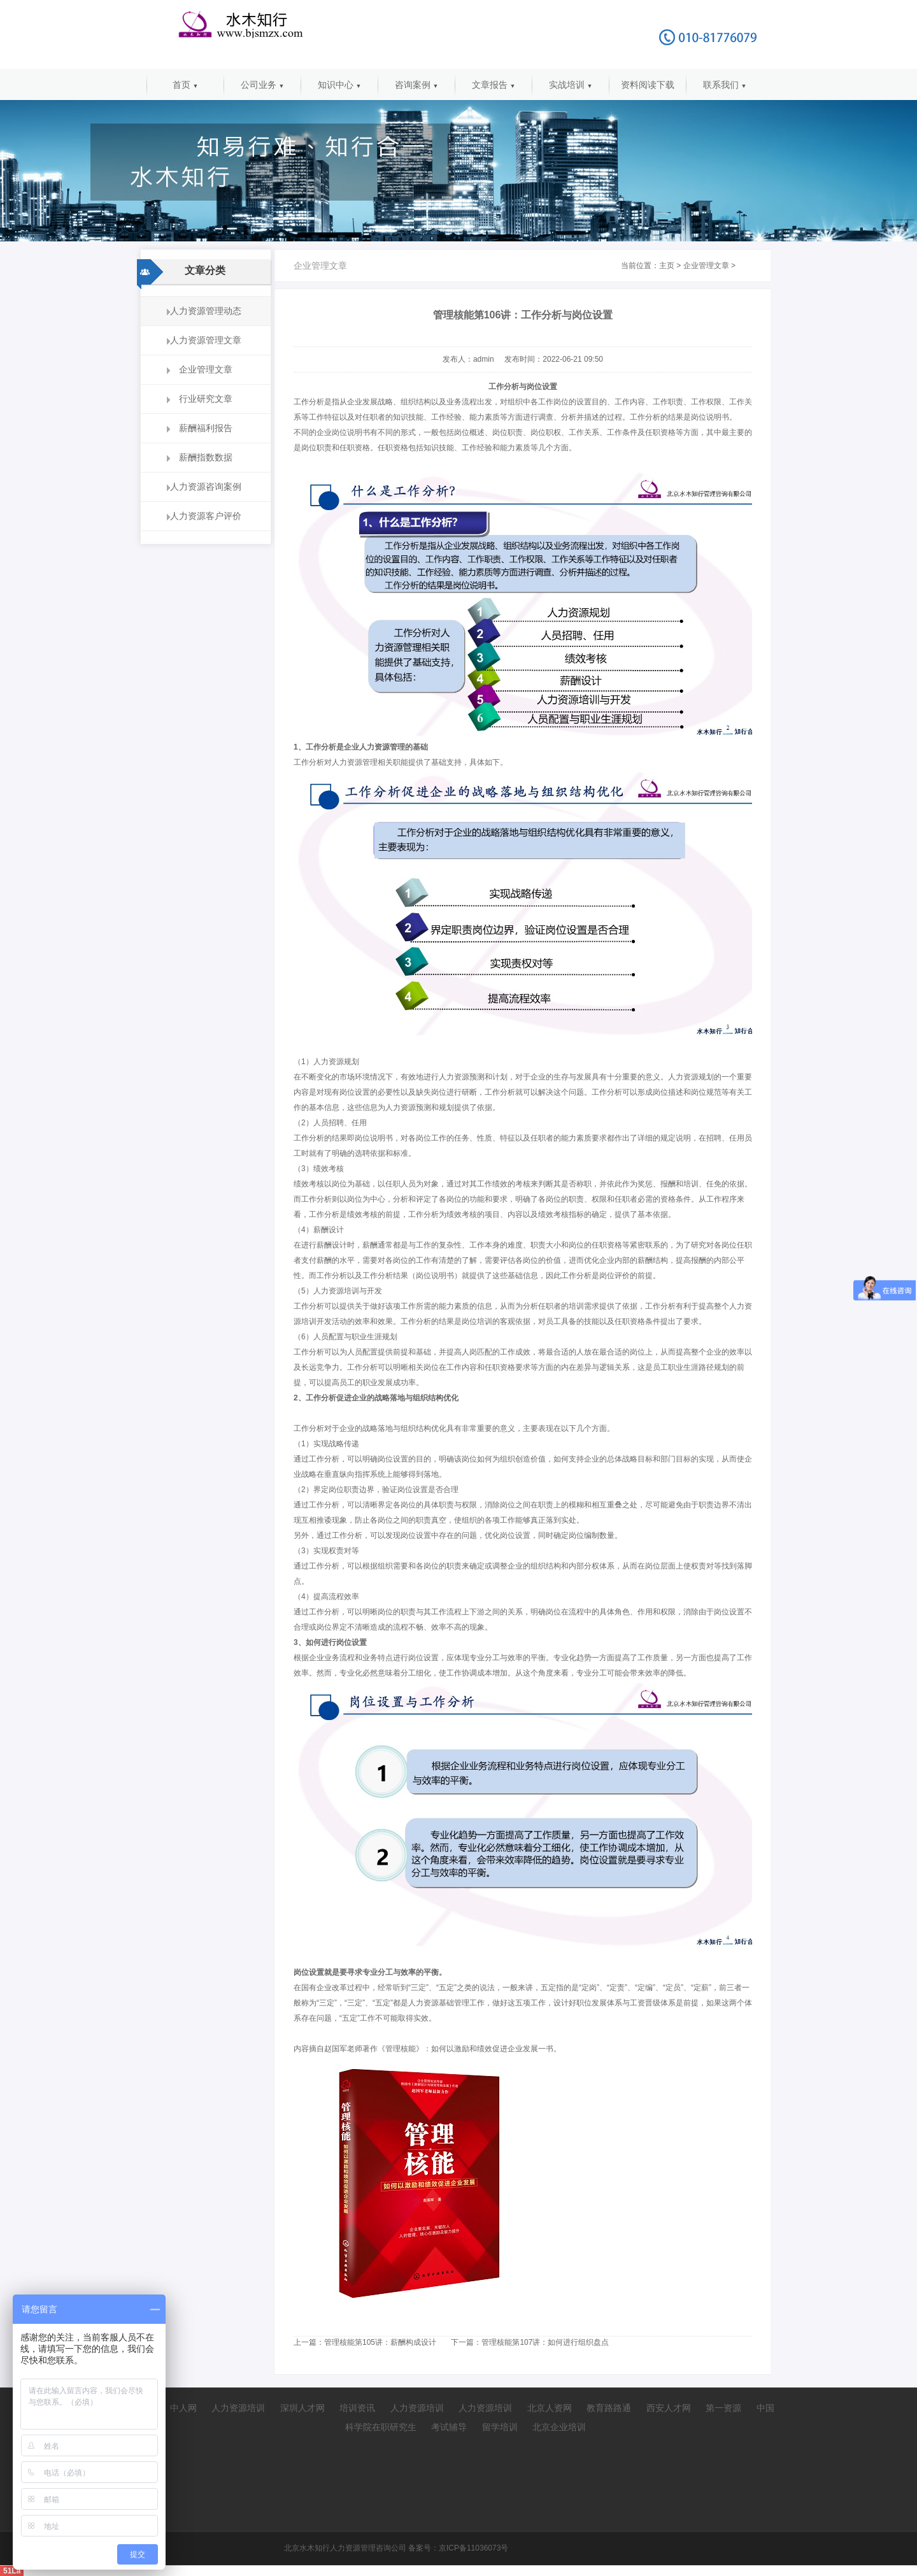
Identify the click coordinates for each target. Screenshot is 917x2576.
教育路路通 (608, 2408)
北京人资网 (549, 2408)
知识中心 (340, 85)
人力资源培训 (238, 2408)
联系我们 (725, 85)
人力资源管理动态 (205, 311)
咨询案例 (417, 85)
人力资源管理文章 (205, 340)
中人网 (183, 2408)
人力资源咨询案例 (205, 486)
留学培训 (500, 2427)
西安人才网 (668, 2408)
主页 (666, 265)
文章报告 (494, 85)
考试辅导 (449, 2427)
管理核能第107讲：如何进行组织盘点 (545, 2342)
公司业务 (263, 85)
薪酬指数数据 (205, 457)
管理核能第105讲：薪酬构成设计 (380, 2342)
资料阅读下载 (647, 85)
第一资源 (723, 2408)
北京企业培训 (559, 2427)
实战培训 (571, 85)
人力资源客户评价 (205, 516)
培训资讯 (357, 2408)
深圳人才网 (302, 2408)
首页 (186, 85)
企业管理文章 (205, 369)
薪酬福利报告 (205, 428)
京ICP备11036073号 (473, 2548)
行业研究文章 (205, 399)
